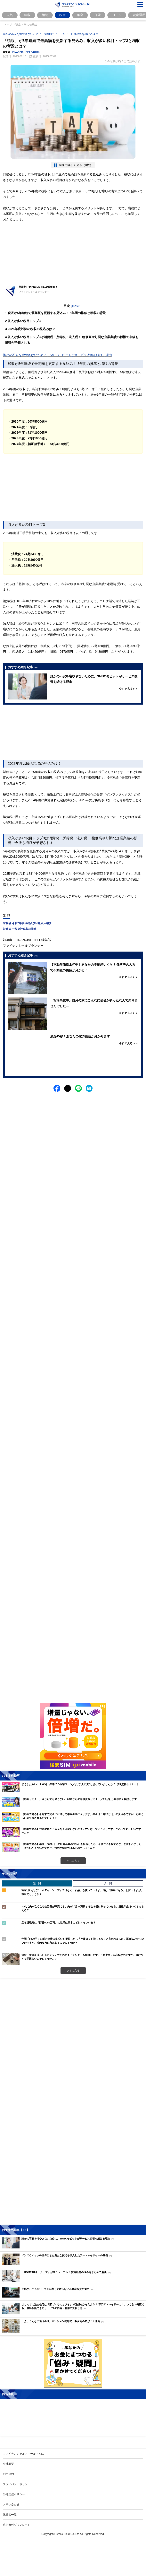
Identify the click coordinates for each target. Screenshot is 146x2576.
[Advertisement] (73, 252)
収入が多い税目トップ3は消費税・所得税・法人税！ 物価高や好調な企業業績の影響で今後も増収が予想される (71, 339)
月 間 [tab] (108, 1883)
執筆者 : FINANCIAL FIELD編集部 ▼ (38, 287)
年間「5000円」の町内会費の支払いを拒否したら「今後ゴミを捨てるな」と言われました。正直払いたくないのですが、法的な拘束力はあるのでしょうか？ (82, 1941)
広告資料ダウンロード (16, 2524)
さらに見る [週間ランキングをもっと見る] (73, 1970)
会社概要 (8, 2463)
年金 (80, 14)
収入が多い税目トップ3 (23, 321)
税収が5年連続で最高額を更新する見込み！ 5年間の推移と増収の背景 (55, 313)
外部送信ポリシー (14, 2494)
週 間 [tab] (37, 1883)
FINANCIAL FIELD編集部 (25, 52)
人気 (10, 14)
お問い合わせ (11, 2504)
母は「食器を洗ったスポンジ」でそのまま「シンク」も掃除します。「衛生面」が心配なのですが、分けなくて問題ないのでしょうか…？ (82, 1957)
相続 (45, 14)
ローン (116, 14)
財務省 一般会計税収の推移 (19, 929)
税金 (62, 14)
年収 (27, 14)
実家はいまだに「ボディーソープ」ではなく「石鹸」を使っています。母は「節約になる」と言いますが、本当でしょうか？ (82, 1892)
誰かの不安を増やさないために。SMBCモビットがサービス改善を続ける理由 (50, 34)
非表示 (75, 306)
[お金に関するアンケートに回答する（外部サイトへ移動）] (73, 2363)
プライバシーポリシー (16, 2484)
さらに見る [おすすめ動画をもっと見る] (73, 1860)
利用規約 (8, 2474)
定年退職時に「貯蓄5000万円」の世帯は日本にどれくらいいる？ (58, 1922)
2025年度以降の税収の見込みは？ (30, 329)
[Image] (72, 1268)
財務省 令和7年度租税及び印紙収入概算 (27, 923)
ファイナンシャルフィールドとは (23, 2453)
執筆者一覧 (10, 2514)
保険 (97, 14)
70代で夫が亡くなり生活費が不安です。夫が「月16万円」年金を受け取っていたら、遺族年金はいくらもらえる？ (82, 1908)
